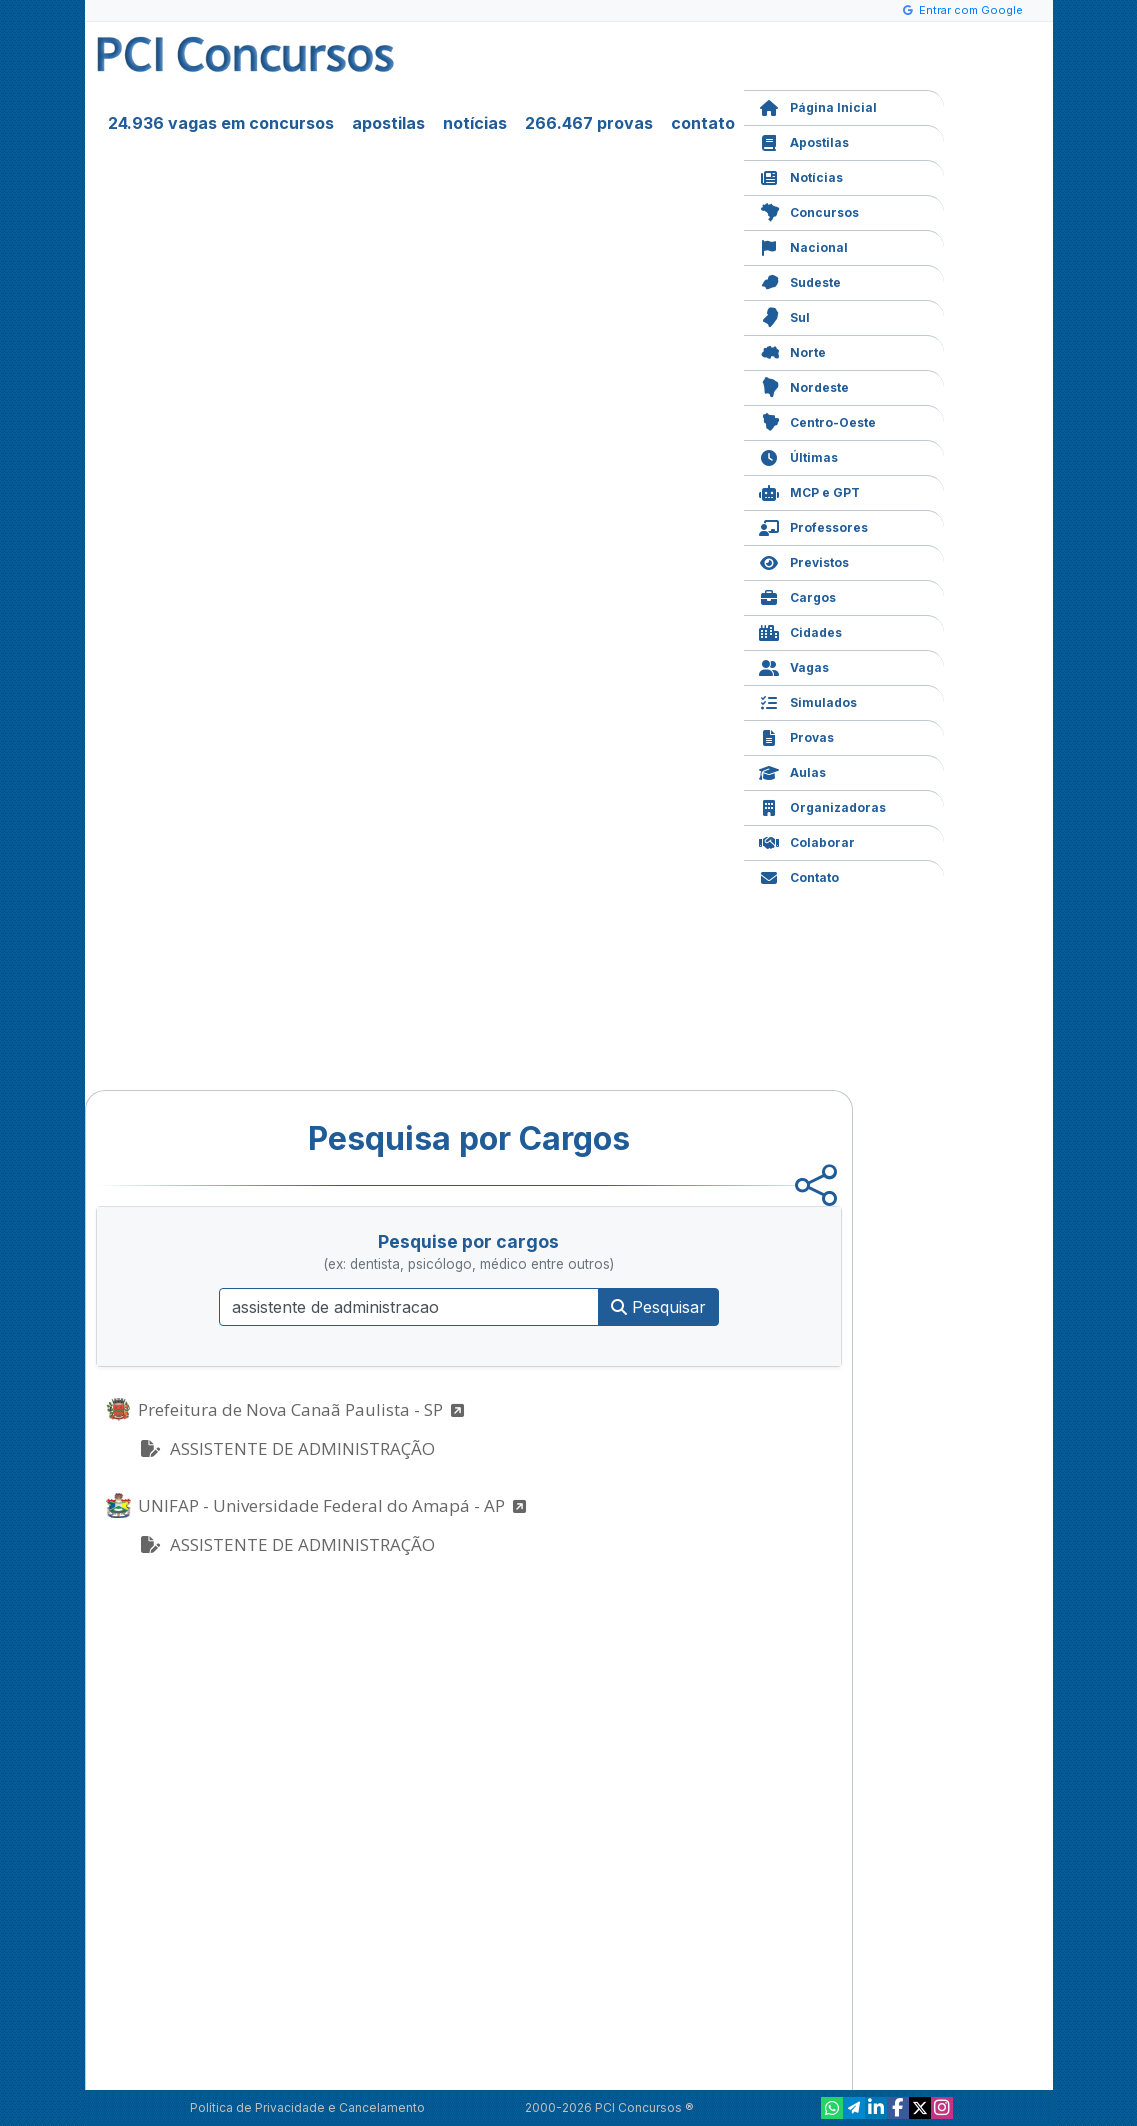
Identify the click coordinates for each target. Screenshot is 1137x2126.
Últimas (798, 455)
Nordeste (804, 385)
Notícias (801, 175)
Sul (784, 315)
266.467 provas (589, 123)
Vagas (794, 665)
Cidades (800, 630)
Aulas (792, 770)
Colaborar (807, 840)
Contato (799, 875)
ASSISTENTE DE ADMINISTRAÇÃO (286, 1448)
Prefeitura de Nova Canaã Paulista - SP (301, 1409)
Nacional (803, 245)
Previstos (804, 560)
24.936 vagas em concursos (221, 123)
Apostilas (804, 140)
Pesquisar (658, 1307)
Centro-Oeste (817, 420)
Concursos (809, 210)
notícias (475, 123)
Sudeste (800, 280)
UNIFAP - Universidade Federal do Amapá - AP (332, 1505)
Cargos (797, 595)
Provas (796, 735)
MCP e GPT (809, 490)
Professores (813, 525)
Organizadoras (822, 805)
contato (703, 123)
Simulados (808, 700)
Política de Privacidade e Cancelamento (307, 2107)
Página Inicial (818, 105)
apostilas (388, 123)
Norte (792, 350)
